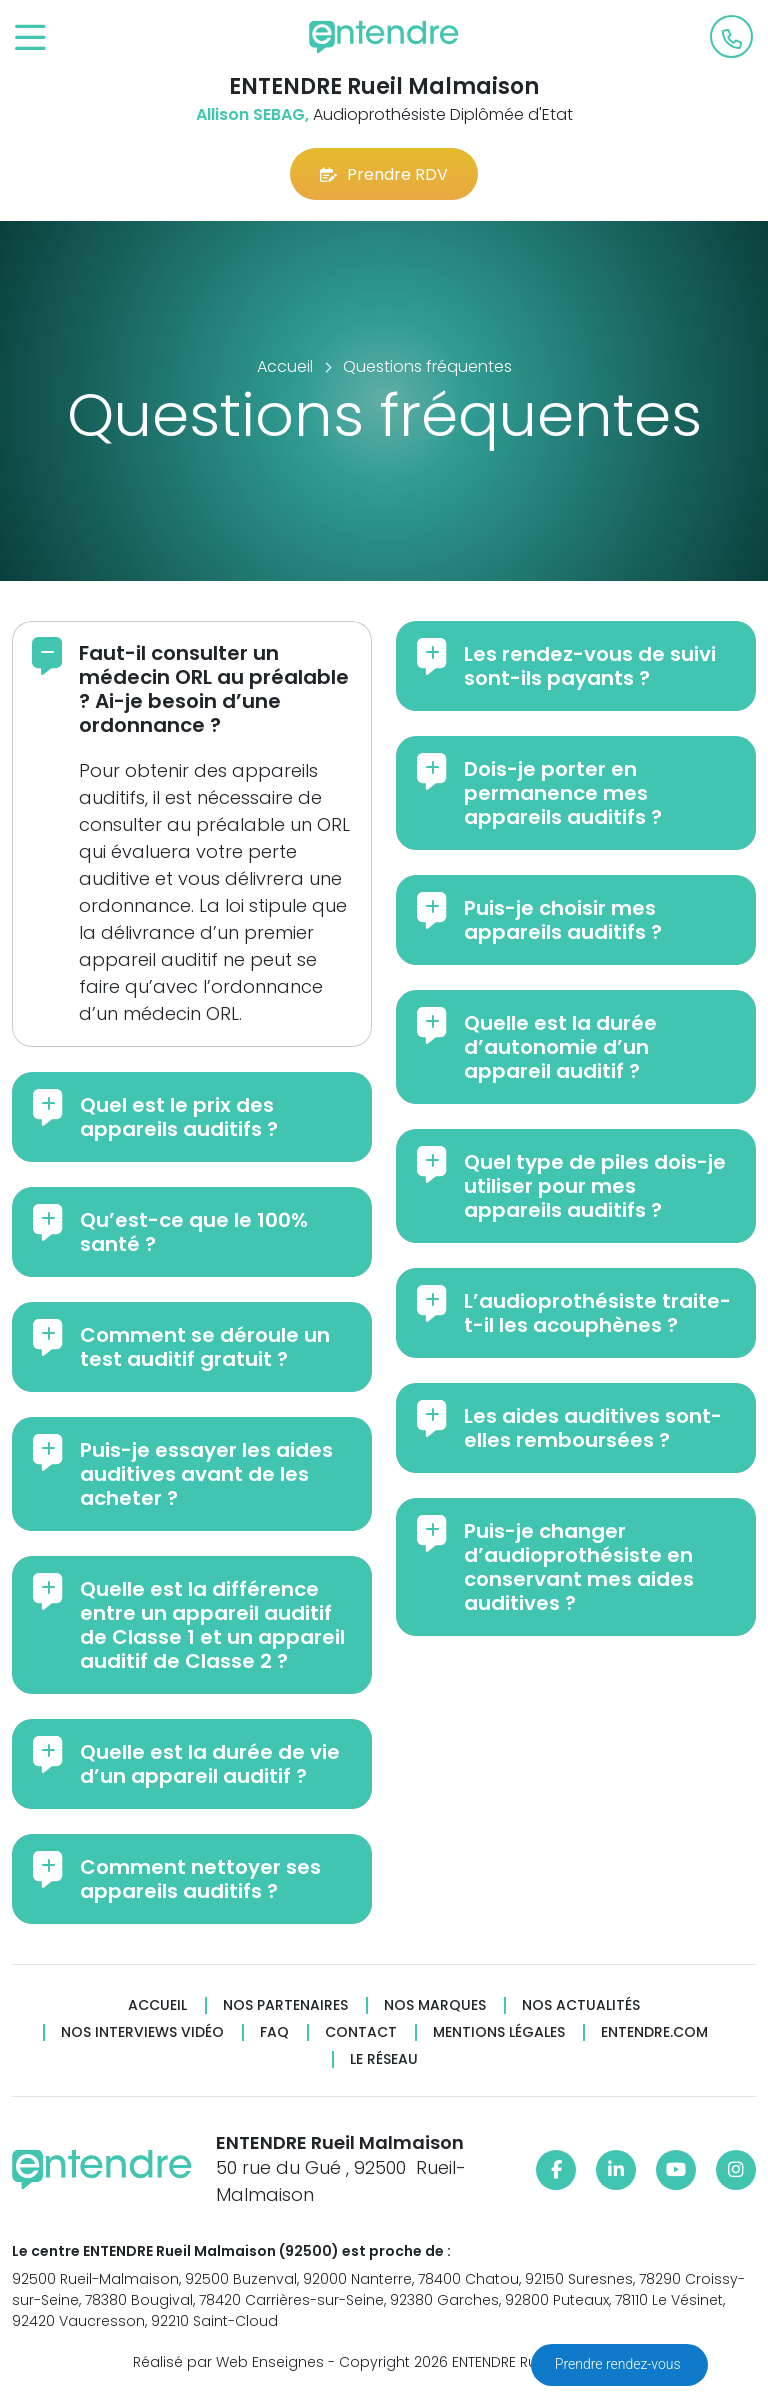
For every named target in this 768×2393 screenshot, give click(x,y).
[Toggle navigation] (30, 38)
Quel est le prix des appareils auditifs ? (179, 1117)
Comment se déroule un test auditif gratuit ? (205, 1347)
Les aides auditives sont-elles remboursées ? (593, 1428)
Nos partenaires (285, 2005)
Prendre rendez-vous (619, 2364)
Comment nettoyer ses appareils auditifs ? (200, 1879)
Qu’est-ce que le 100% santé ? (194, 1232)
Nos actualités (581, 2005)
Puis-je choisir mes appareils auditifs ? (563, 920)
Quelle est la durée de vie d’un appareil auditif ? (210, 1764)
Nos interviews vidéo (142, 2032)
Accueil (157, 2005)
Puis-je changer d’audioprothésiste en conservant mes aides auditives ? (579, 1567)
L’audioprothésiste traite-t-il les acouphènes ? (597, 1313)
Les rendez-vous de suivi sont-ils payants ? (590, 666)
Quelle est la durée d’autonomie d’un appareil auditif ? (560, 1047)
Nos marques (435, 2005)
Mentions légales (499, 2032)
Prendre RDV (384, 174)
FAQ (274, 2032)
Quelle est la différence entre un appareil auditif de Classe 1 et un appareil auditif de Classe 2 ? (212, 1625)
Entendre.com (654, 2032)
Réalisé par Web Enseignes (228, 2362)
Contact (361, 2032)
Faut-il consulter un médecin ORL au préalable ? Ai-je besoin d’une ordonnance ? (214, 689)
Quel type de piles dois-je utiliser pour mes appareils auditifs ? (595, 1186)
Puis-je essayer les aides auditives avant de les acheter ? (206, 1474)
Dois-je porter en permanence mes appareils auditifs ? (563, 793)
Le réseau (384, 2059)
